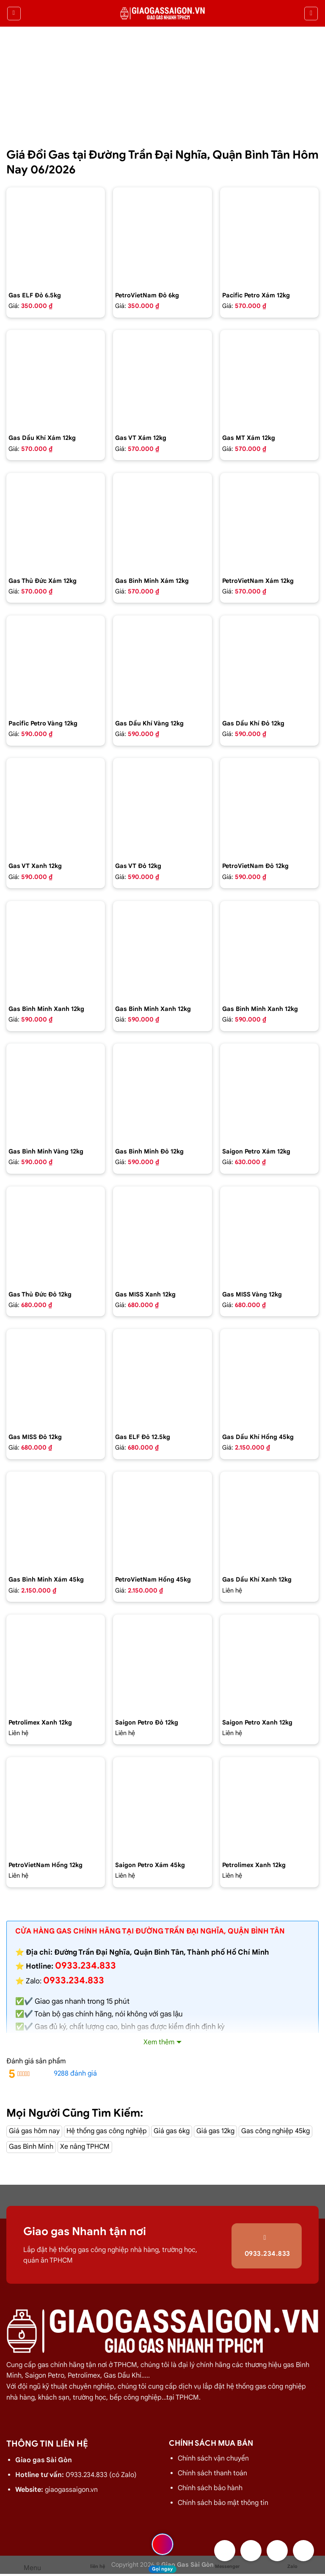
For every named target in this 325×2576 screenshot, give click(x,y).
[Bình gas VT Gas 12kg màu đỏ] (162, 807)
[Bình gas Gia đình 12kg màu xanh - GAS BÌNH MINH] (55, 950)
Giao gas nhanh (60, 2001)
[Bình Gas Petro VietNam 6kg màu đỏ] (162, 236)
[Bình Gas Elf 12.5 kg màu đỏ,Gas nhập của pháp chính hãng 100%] (162, 1378)
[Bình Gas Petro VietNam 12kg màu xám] (269, 522)
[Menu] (14, 13)
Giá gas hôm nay (34, 2131)
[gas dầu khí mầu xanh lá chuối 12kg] (269, 1521)
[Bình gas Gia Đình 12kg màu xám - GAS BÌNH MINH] (162, 522)
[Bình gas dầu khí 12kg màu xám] (55, 379)
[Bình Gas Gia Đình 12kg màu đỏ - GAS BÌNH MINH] (162, 1093)
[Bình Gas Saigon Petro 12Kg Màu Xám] (269, 1093)
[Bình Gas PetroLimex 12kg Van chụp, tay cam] (269, 1806)
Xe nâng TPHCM (85, 2146)
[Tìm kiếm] (311, 13)
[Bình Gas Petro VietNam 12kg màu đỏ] (269, 807)
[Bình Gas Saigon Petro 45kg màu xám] (162, 1806)
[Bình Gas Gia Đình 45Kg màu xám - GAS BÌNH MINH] (55, 1521)
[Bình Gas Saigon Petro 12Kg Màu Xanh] (269, 1664)
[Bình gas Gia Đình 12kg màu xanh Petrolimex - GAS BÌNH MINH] (162, 950)
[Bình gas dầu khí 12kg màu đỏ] (269, 664)
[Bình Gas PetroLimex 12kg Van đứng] (55, 1664)
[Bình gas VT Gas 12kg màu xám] (162, 379)
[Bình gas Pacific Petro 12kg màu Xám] (269, 236)
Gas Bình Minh (31, 2146)
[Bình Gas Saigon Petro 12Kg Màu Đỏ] (162, 1664)
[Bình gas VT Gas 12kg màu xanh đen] (55, 807)
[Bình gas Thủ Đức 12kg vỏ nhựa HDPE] (55, 1235)
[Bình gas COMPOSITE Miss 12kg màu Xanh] (162, 1235)
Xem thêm (158, 2042)
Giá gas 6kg (172, 2131)
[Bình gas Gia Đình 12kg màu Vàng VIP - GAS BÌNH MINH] (55, 1093)
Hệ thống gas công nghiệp (106, 2131)
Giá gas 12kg (215, 2131)
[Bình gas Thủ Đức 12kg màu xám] (55, 522)
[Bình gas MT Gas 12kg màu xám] (269, 379)
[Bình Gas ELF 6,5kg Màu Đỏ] (55, 236)
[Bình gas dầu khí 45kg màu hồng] (269, 1378)
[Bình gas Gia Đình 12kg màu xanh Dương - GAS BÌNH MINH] (269, 950)
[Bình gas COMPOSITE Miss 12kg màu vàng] (269, 1235)
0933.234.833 (73, 1980)
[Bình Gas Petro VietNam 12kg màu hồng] (55, 1806)
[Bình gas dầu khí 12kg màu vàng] (162, 664)
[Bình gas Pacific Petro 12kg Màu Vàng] (55, 664)
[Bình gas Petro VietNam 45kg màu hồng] (162, 1521)
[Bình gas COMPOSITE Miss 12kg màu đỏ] (55, 1378)
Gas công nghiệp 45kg (275, 2131)
